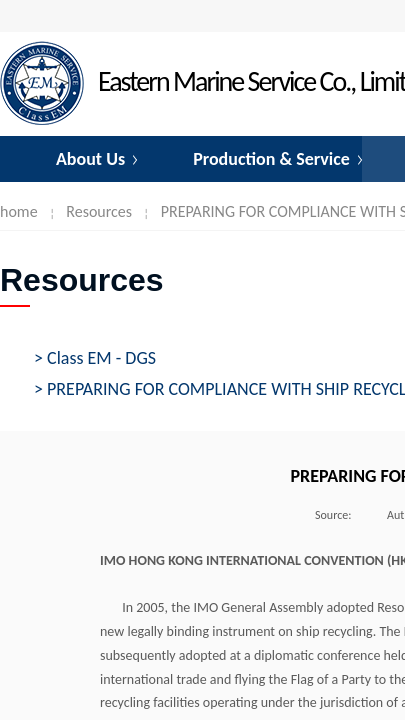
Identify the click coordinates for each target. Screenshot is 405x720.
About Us (90, 159)
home (19, 211)
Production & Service (271, 159)
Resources (99, 211)
